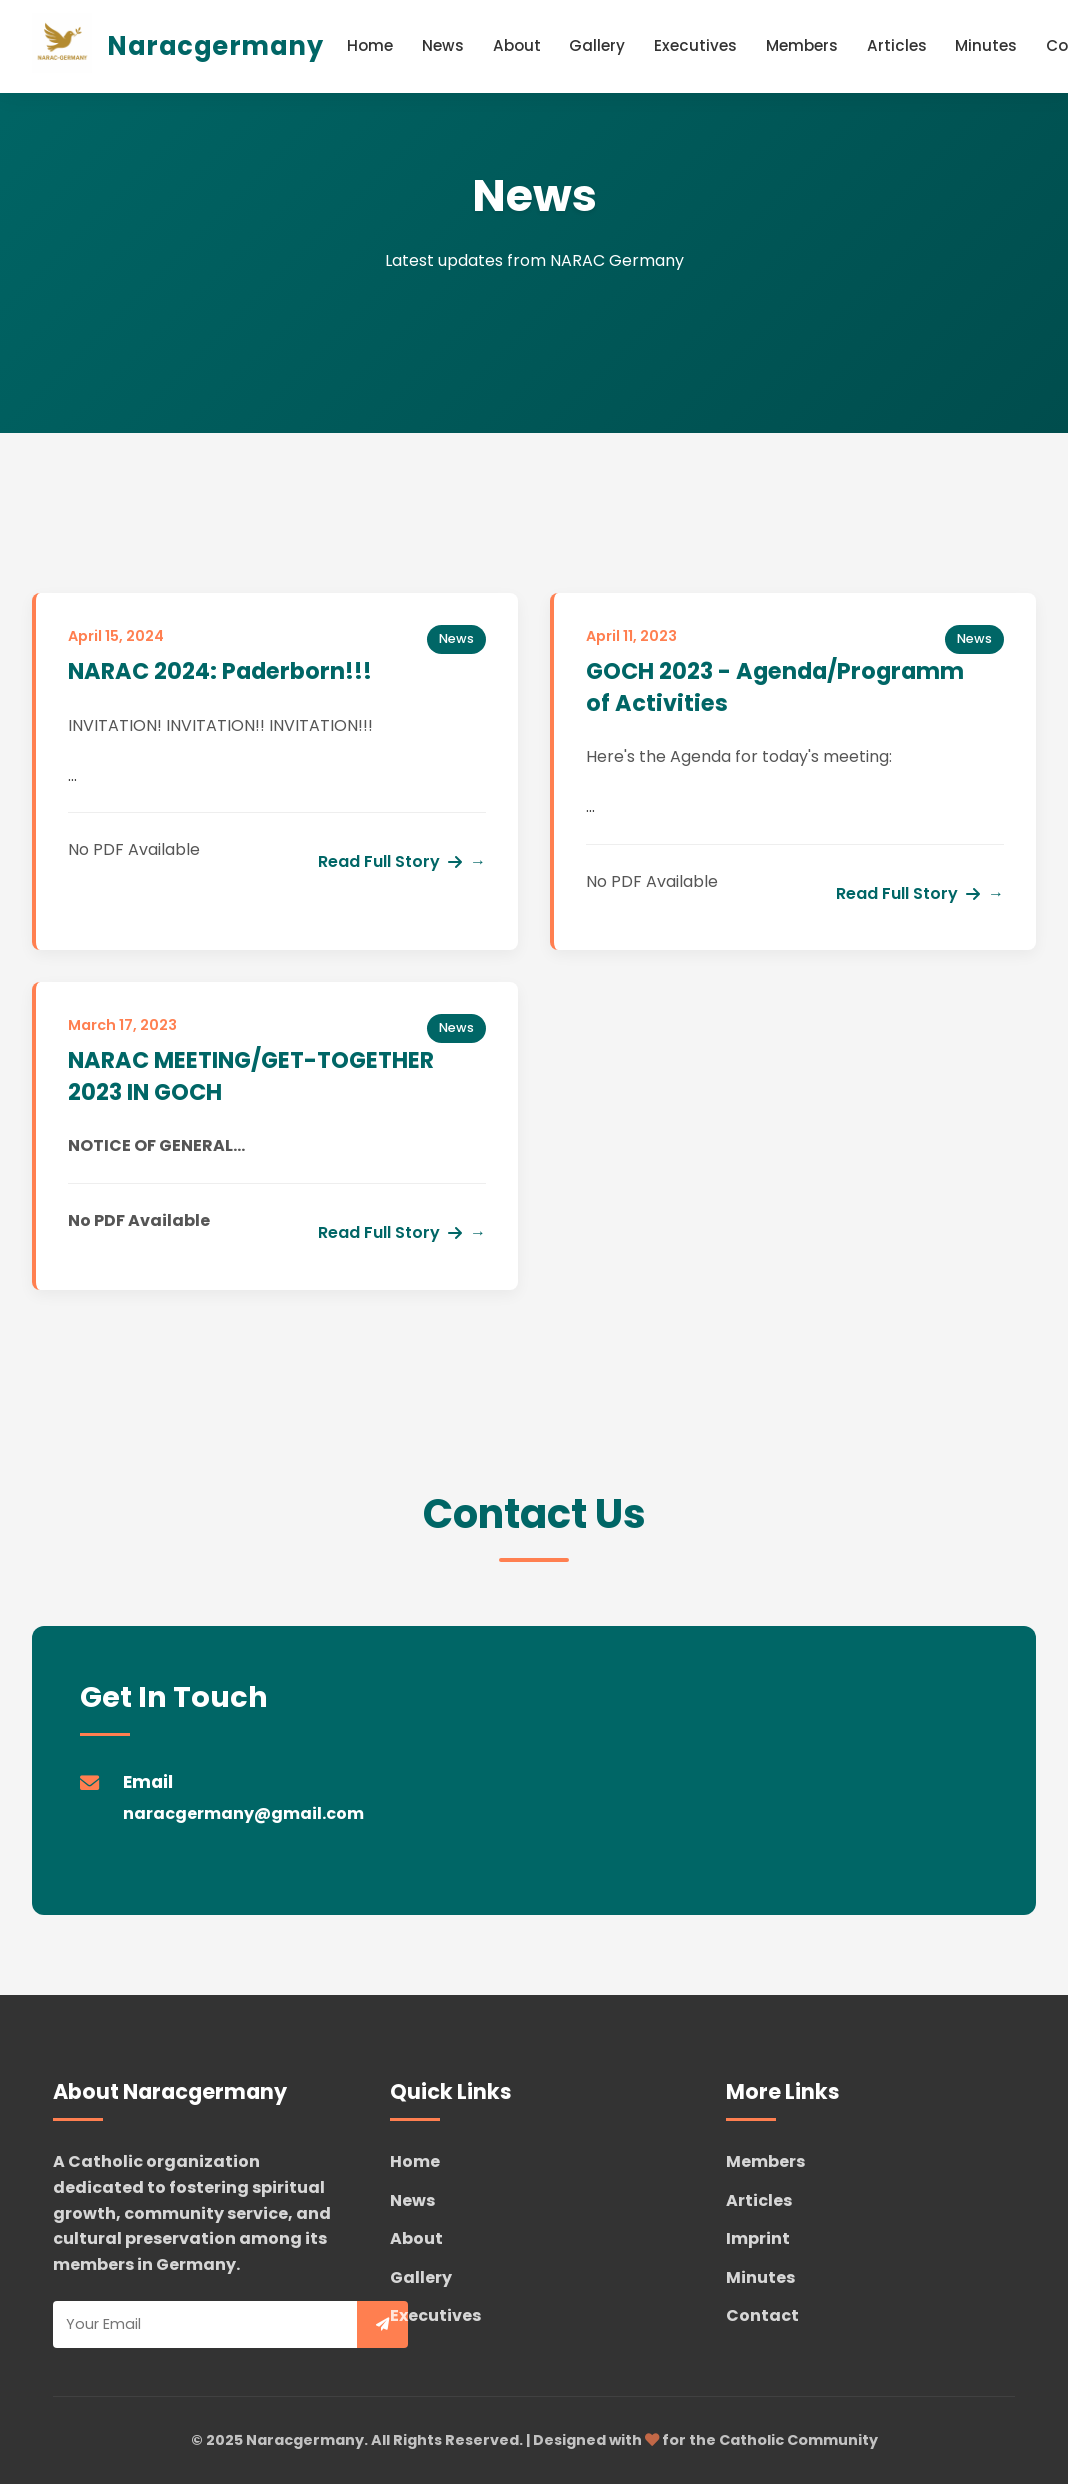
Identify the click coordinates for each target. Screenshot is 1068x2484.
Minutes (986, 45)
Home (370, 45)
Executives (695, 45)
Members (802, 45)
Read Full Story (390, 861)
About (517, 45)
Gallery (597, 45)
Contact (762, 2315)
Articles (897, 45)
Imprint (758, 2238)
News (443, 45)
